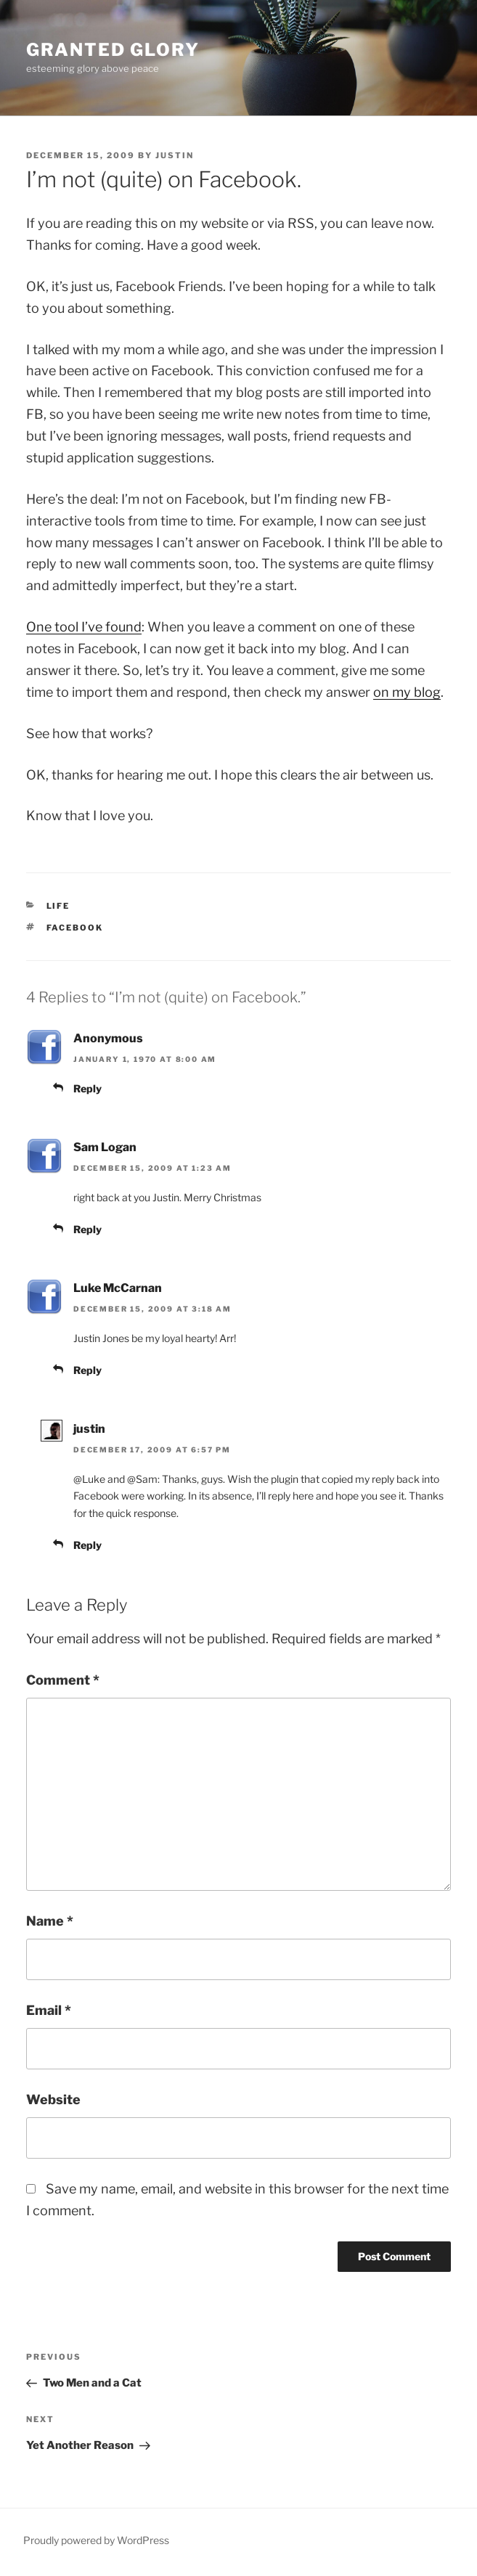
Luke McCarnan (117, 1288)
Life (58, 906)
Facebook (75, 928)
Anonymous (108, 1038)
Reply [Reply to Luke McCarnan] (87, 1370)
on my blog (407, 692)
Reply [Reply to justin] (87, 1545)
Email (48, 2010)
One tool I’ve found (84, 626)
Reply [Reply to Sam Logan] (87, 1229)
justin (174, 155)
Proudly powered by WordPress (96, 2540)
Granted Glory (113, 49)
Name (49, 1921)
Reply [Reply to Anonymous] (87, 1088)
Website (53, 2099)
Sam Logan (104, 1147)
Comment (62, 1680)
